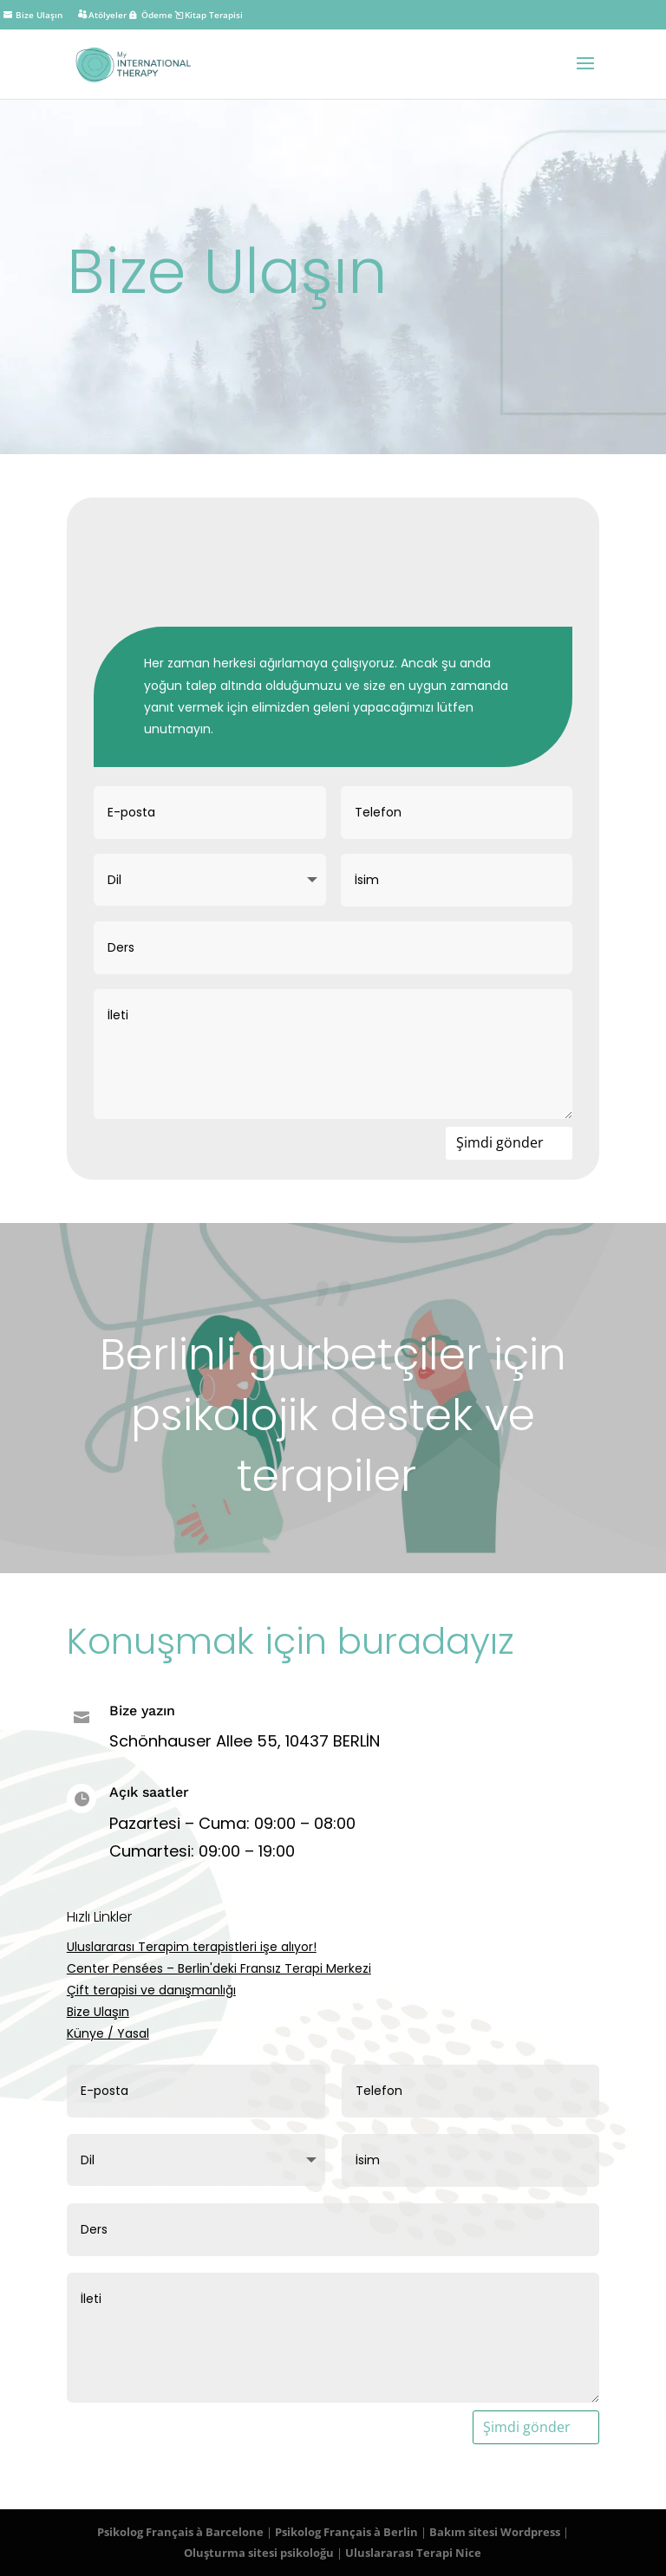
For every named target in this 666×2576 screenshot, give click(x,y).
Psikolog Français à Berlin (346, 2532)
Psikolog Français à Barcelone (180, 2532)
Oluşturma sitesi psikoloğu (259, 2552)
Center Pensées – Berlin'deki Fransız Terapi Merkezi (219, 1968)
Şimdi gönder (500, 1142)
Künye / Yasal (108, 2033)
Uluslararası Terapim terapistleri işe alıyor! (192, 1946)
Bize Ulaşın (98, 2011)
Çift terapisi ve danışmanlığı (151, 1990)
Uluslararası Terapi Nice (413, 2552)
